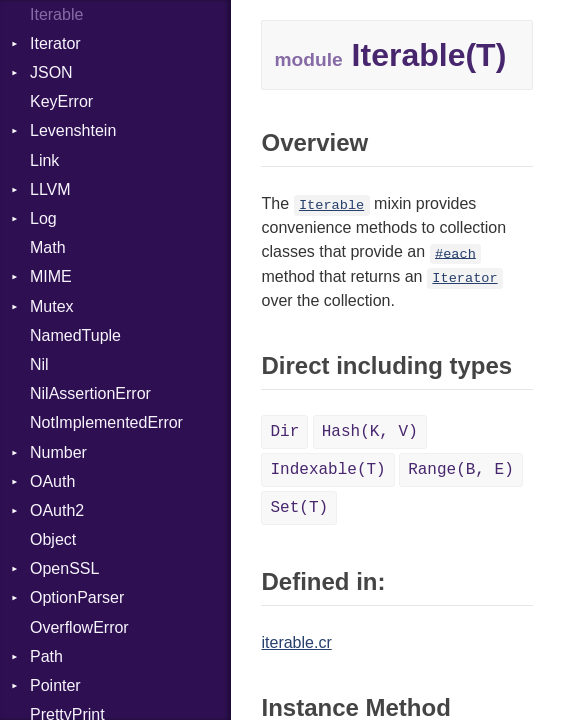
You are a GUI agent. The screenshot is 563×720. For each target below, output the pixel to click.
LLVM (50, 189)
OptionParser (77, 597)
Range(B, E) (461, 470)
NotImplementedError (106, 422)
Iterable (331, 205)
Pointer (55, 685)
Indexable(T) (327, 470)
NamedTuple (75, 335)
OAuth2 (57, 510)
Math (48, 247)
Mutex (52, 306)
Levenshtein (73, 130)
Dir (284, 432)
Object (53, 539)
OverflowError (79, 627)
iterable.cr (296, 642)
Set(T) (299, 508)
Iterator (55, 43)
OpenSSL (64, 568)
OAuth (52, 481)
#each (455, 253)
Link (44, 160)
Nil (39, 364)
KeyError (61, 101)
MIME (51, 276)
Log (43, 218)
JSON (51, 72)
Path (46, 656)
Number (58, 452)
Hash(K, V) (370, 432)
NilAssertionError (90, 393)
